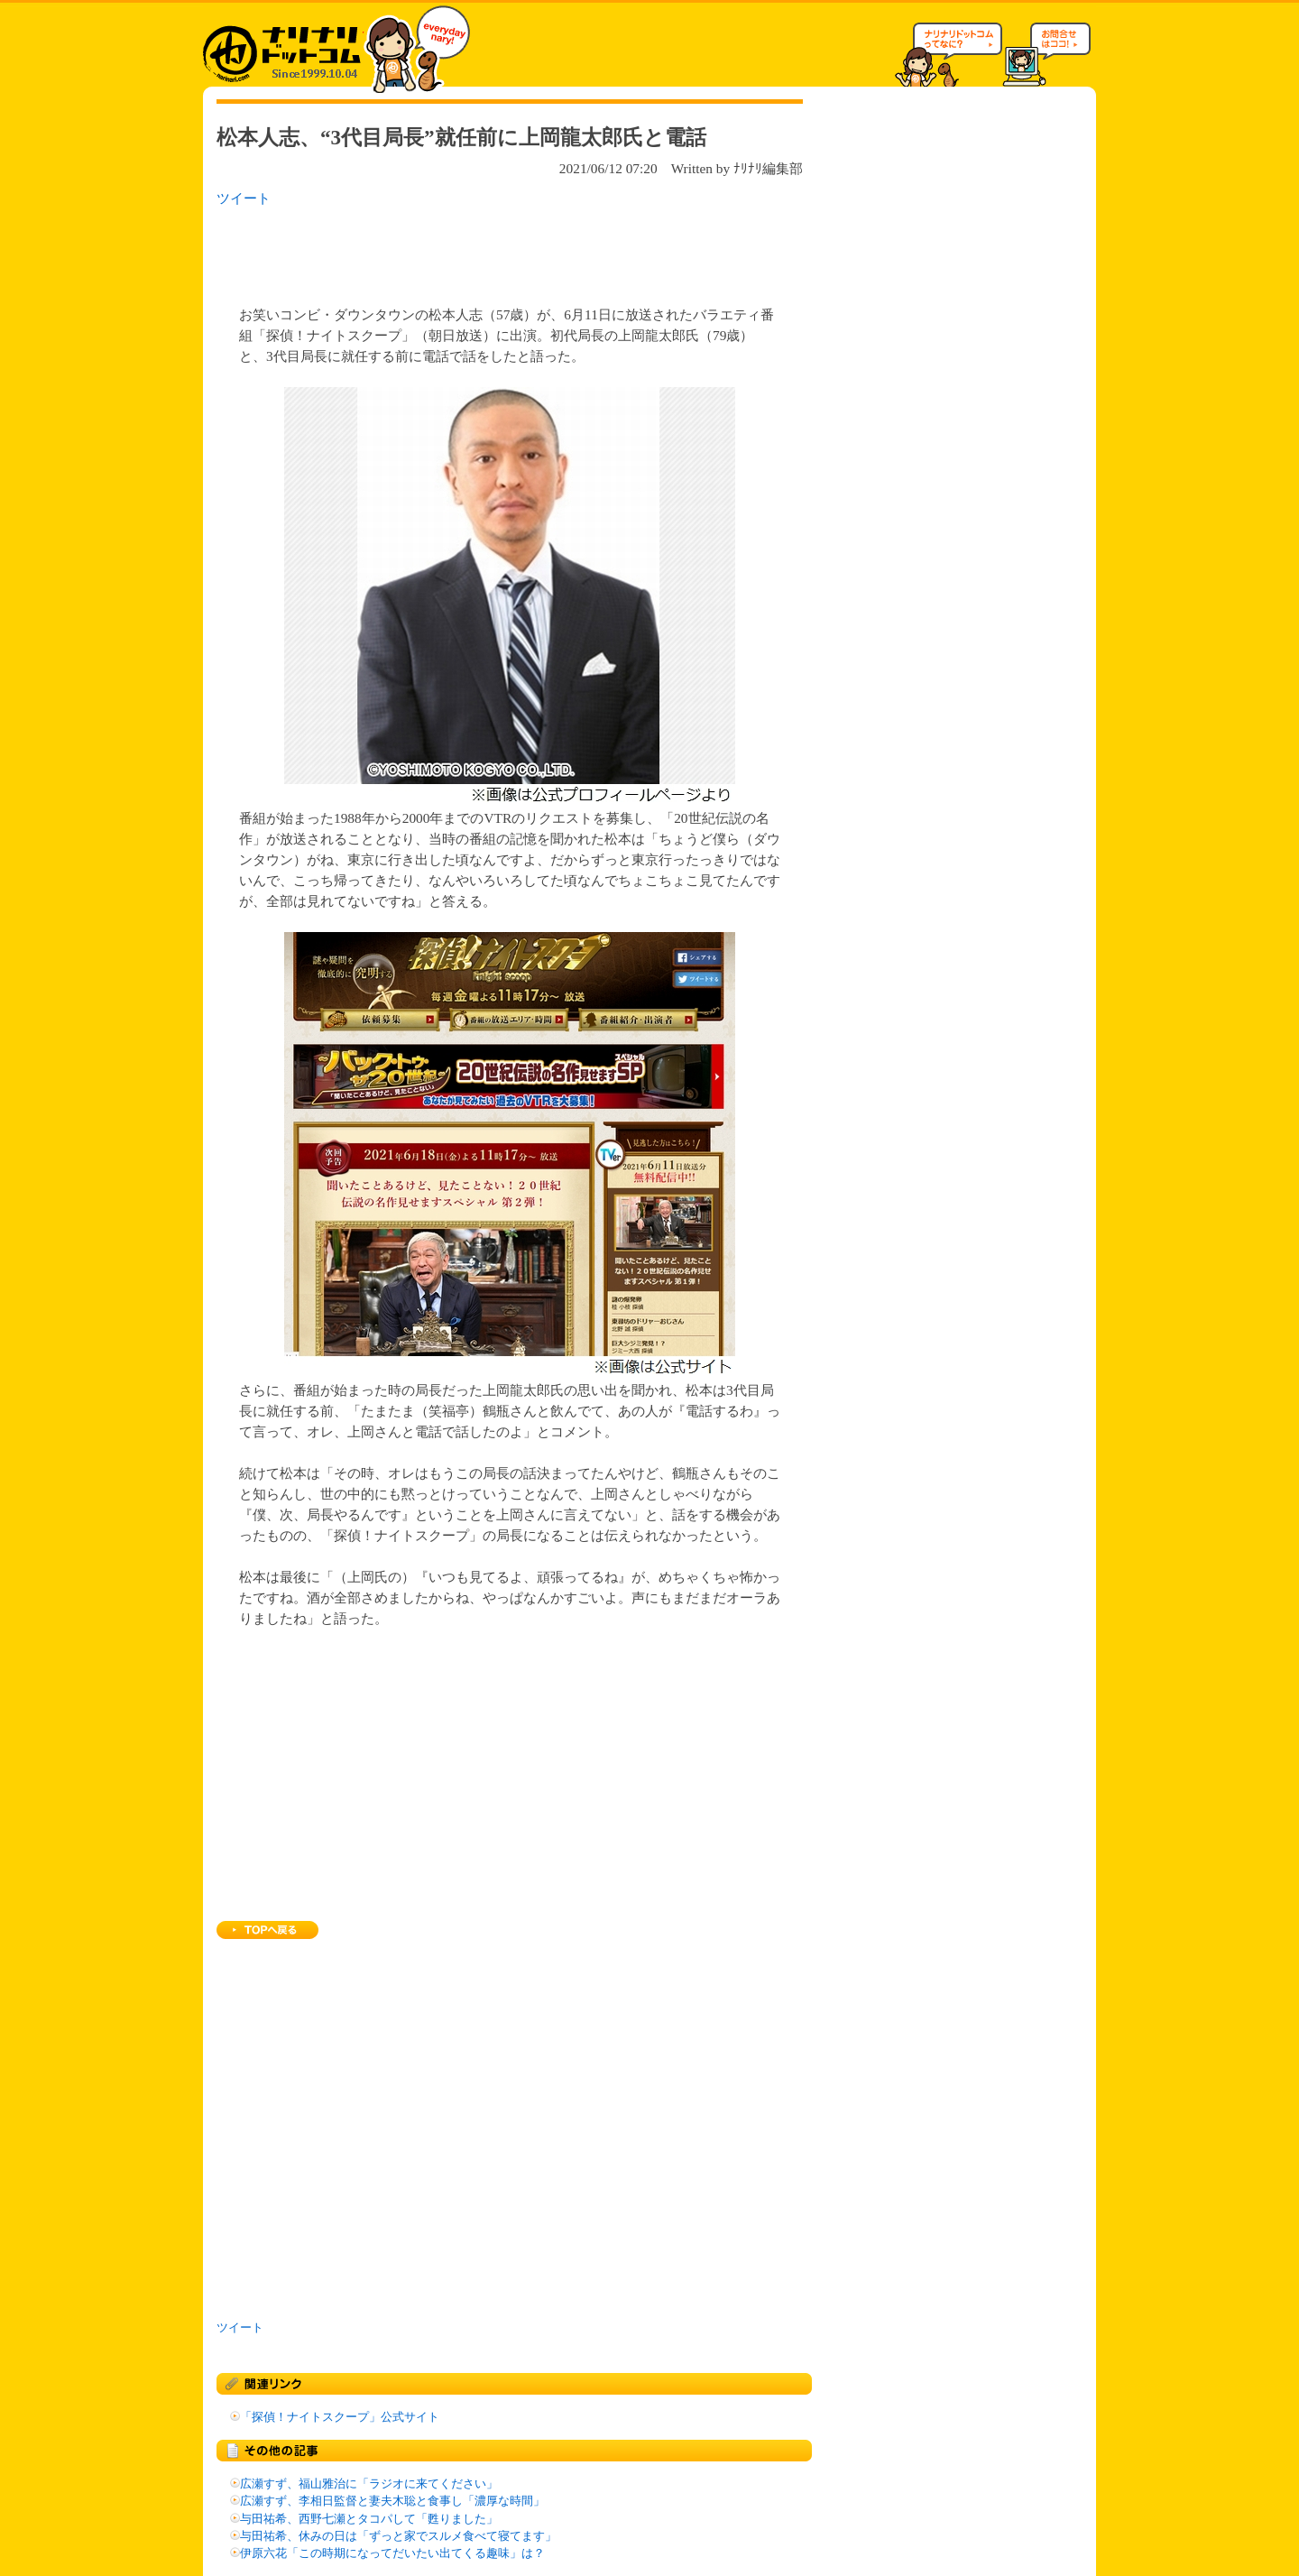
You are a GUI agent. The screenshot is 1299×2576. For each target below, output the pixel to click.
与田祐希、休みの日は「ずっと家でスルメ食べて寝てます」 (398, 2536)
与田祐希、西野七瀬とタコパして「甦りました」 (369, 2519)
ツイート (243, 198)
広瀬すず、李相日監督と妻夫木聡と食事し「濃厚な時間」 (392, 2501)
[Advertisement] (450, 251)
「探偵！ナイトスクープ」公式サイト (339, 2417)
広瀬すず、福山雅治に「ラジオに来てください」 (369, 2484)
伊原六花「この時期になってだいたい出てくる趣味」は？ (392, 2553)
